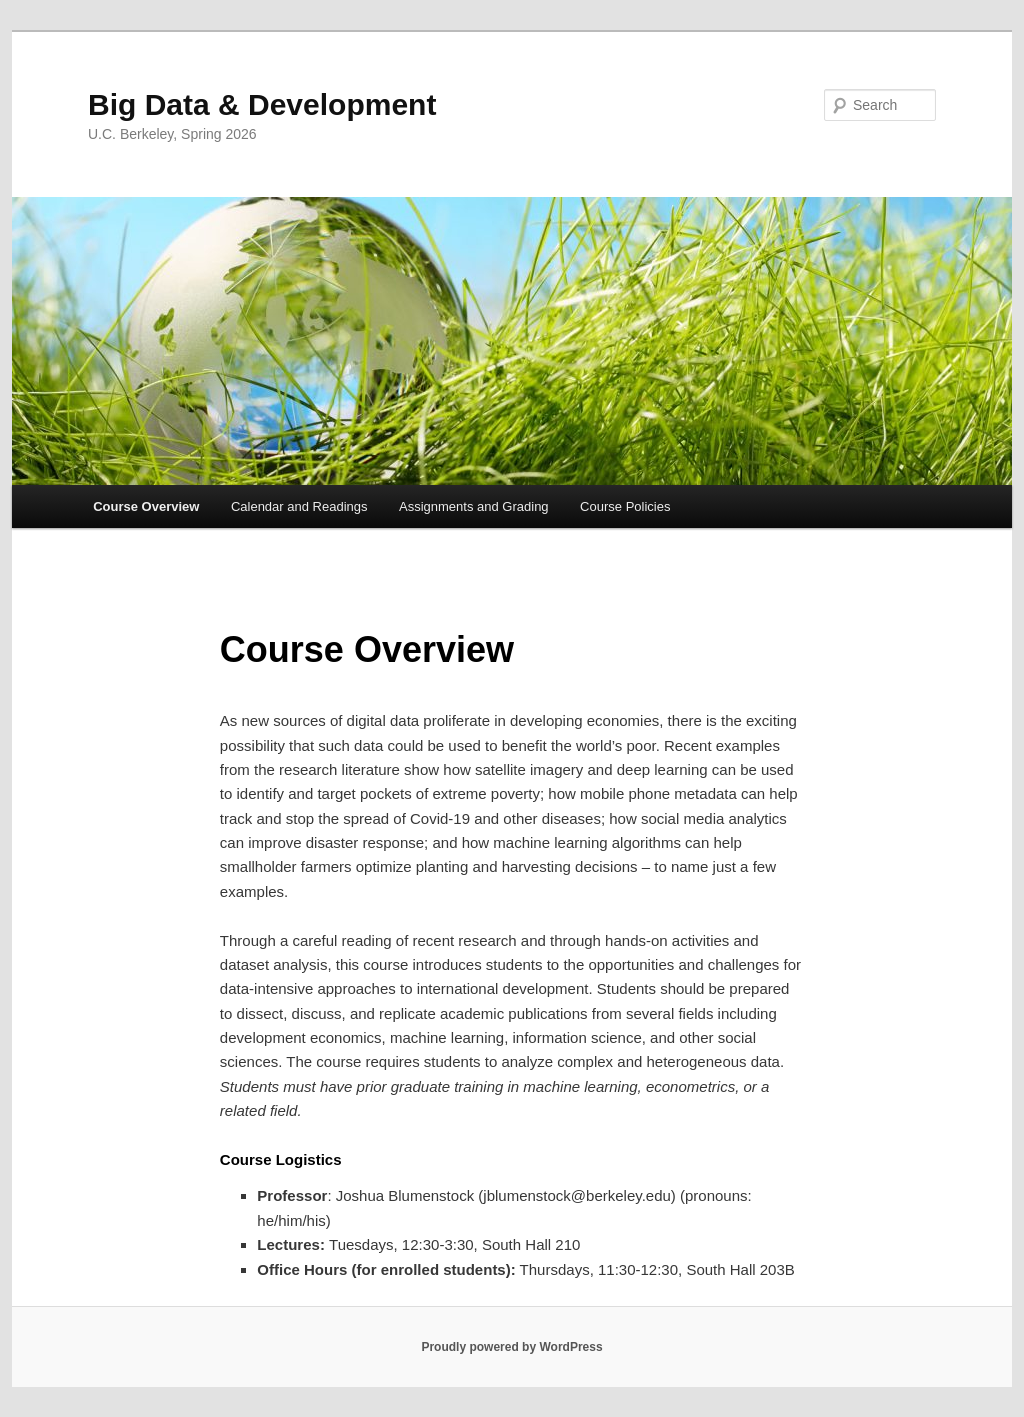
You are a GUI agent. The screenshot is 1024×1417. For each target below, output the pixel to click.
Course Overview (146, 506)
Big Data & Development (262, 104)
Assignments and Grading (474, 506)
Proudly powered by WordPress (511, 1347)
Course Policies (625, 506)
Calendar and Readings (299, 506)
